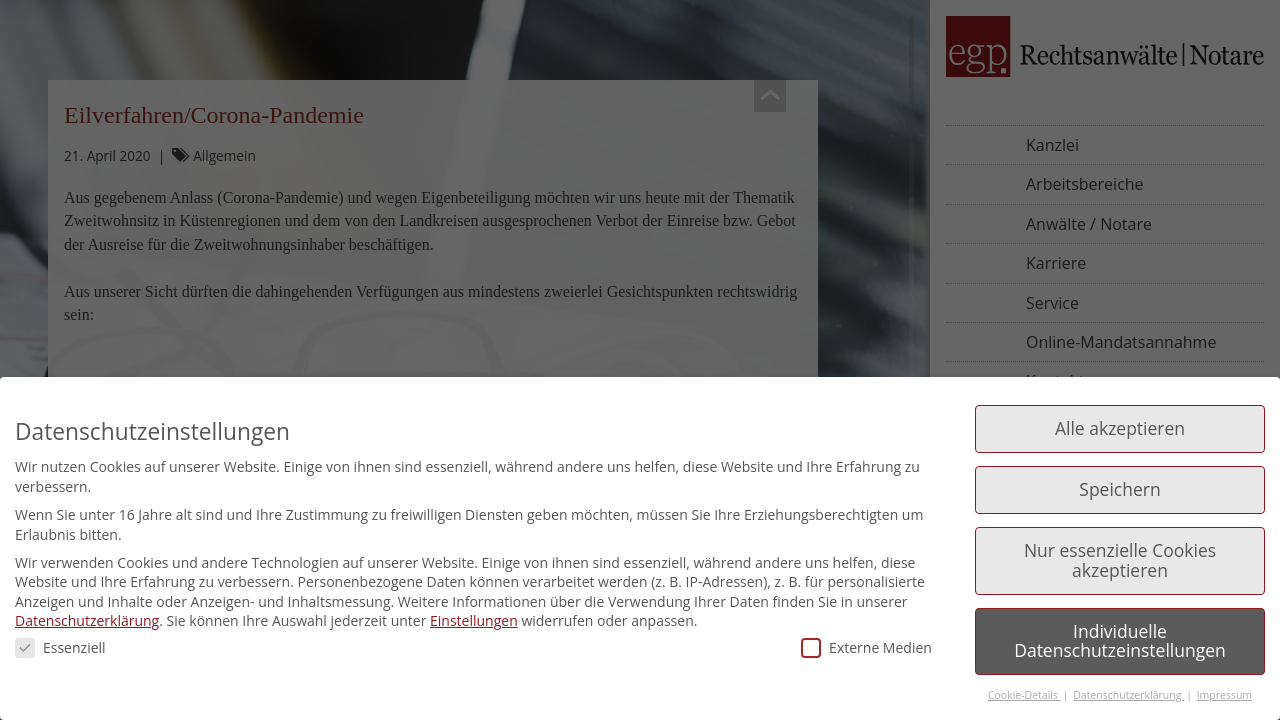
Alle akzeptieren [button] (1120, 428)
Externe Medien (866, 647)
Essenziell (60, 647)
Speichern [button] (1119, 489)
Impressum (1224, 695)
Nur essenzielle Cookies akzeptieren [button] (1120, 560)
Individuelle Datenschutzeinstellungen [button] (1120, 641)
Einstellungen (474, 620)
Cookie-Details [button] (1024, 695)
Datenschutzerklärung (87, 620)
